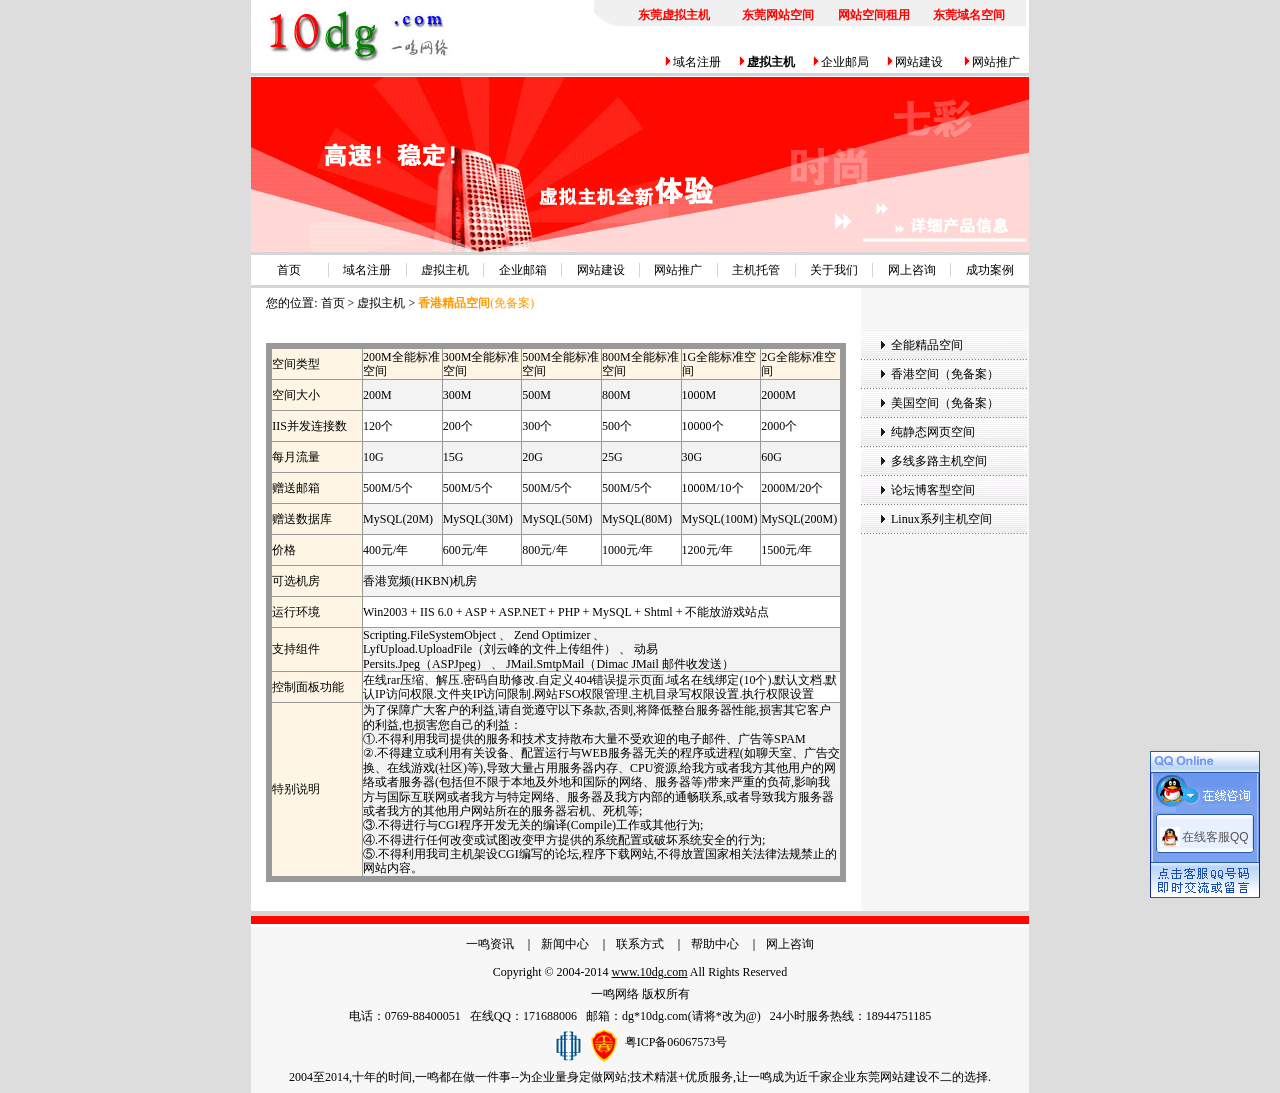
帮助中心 (715, 944)
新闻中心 (565, 944)
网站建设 (919, 62)
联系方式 (640, 944)
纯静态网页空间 (933, 432)
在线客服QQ (1215, 834)
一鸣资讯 (490, 944)
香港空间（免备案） (945, 374)
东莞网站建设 (892, 1077)
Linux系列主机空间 (941, 519)
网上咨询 (912, 270)
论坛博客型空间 (933, 490)
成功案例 (990, 270)
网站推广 (996, 62)
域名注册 (697, 62)
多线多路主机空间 (939, 461)
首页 (289, 270)
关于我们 (834, 270)
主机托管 (756, 270)
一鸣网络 (615, 994)
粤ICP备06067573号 (676, 1041)
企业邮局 (845, 62)
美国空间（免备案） (945, 403)
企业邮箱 (523, 270)
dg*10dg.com (655, 1016)
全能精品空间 (927, 345)
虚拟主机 (445, 270)
